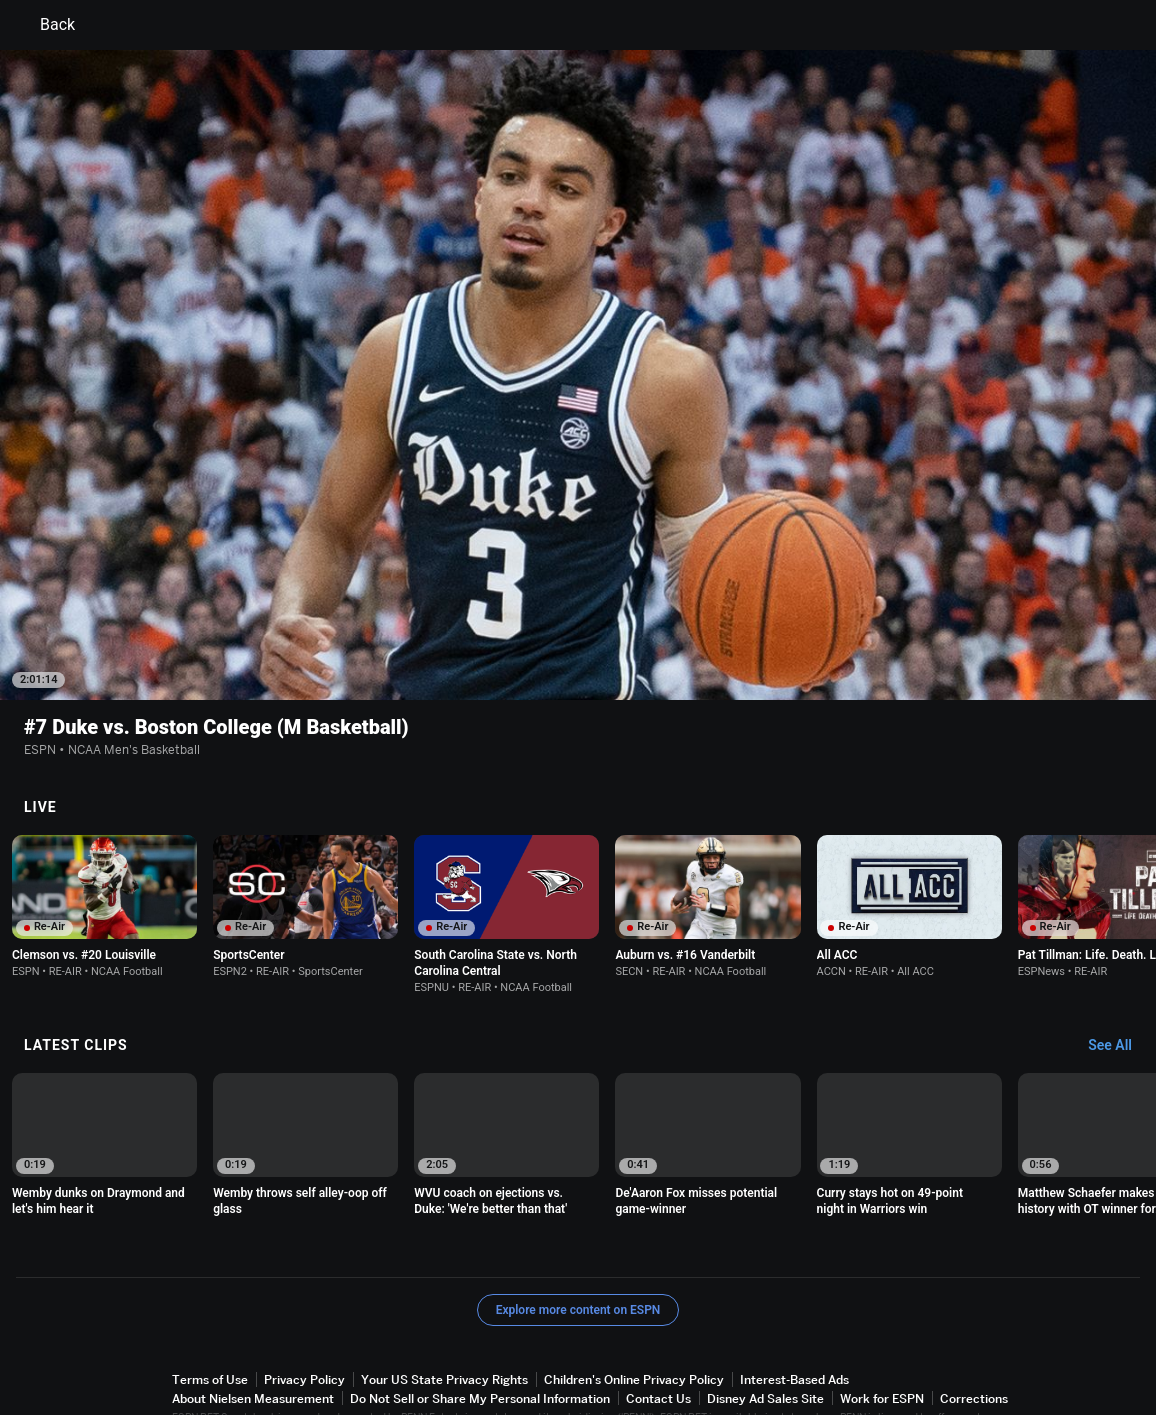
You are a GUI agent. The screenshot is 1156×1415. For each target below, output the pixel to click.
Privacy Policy (304, 1319)
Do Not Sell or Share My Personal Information (480, 1338)
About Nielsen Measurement (253, 1338)
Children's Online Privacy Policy (634, 1319)
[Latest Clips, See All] (1119, 986)
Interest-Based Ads (794, 1319)
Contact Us (658, 1338)
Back (45, 25)
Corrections (974, 1338)
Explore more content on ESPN (578, 1250)
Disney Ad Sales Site (765, 1338)
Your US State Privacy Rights (444, 1319)
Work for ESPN (882, 1338)
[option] (104, 846)
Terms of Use (210, 1319)
